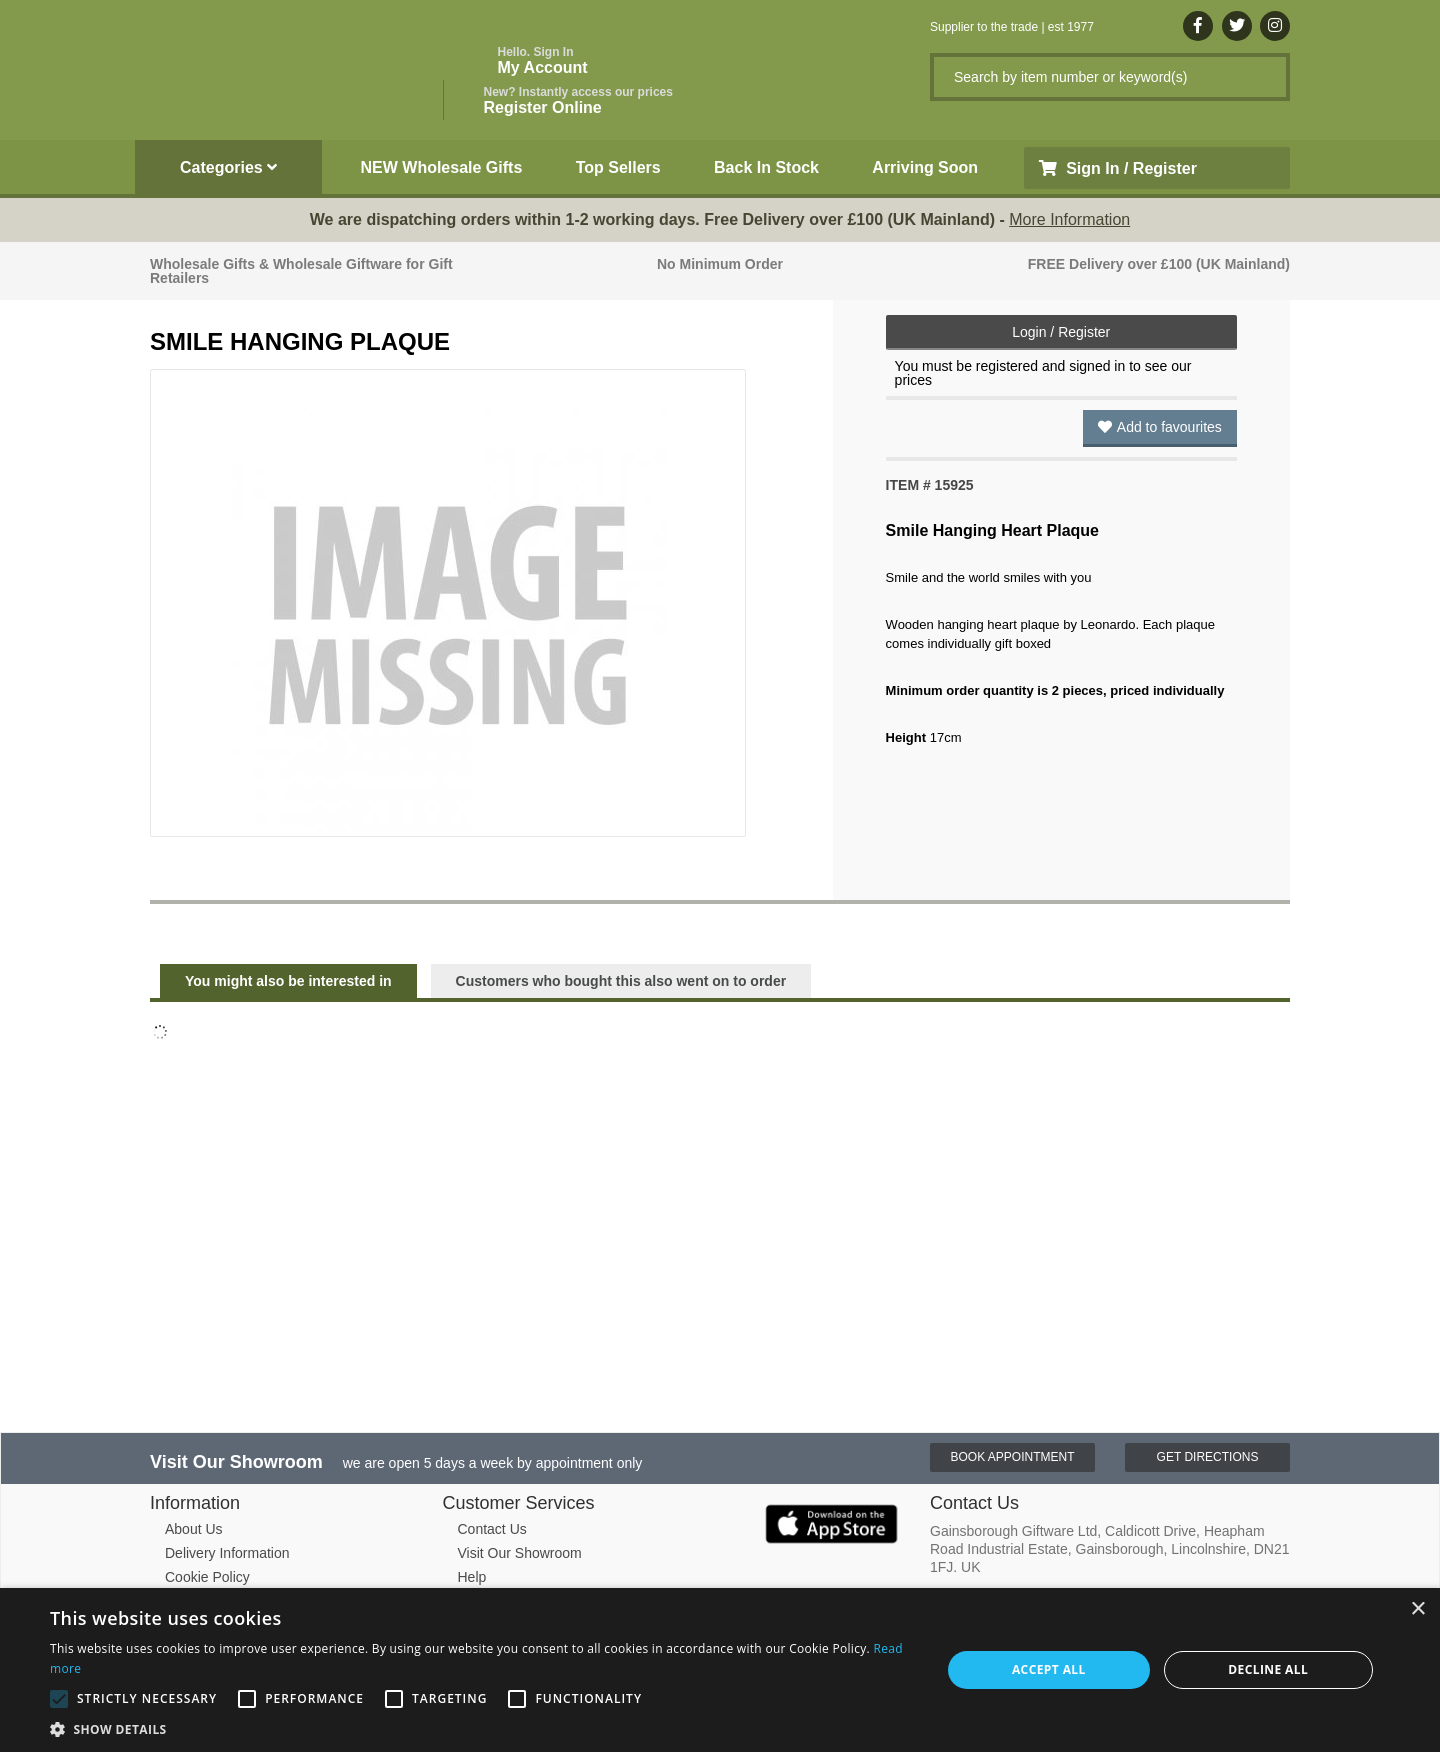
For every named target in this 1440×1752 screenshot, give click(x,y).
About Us (194, 1529)
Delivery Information (227, 1553)
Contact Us (492, 1529)
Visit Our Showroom (520, 1553)
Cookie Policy (207, 1577)
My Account (543, 60)
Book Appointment (1012, 1457)
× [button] (1417, 1609)
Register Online (578, 100)
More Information (1069, 219)
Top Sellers (618, 167)
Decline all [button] (1268, 1669)
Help (472, 1577)
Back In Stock (766, 167)
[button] (482, 1728)
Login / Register (1061, 332)
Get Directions (1208, 1457)
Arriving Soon (925, 167)
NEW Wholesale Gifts (442, 167)
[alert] (720, 1670)
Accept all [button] (1049, 1669)
